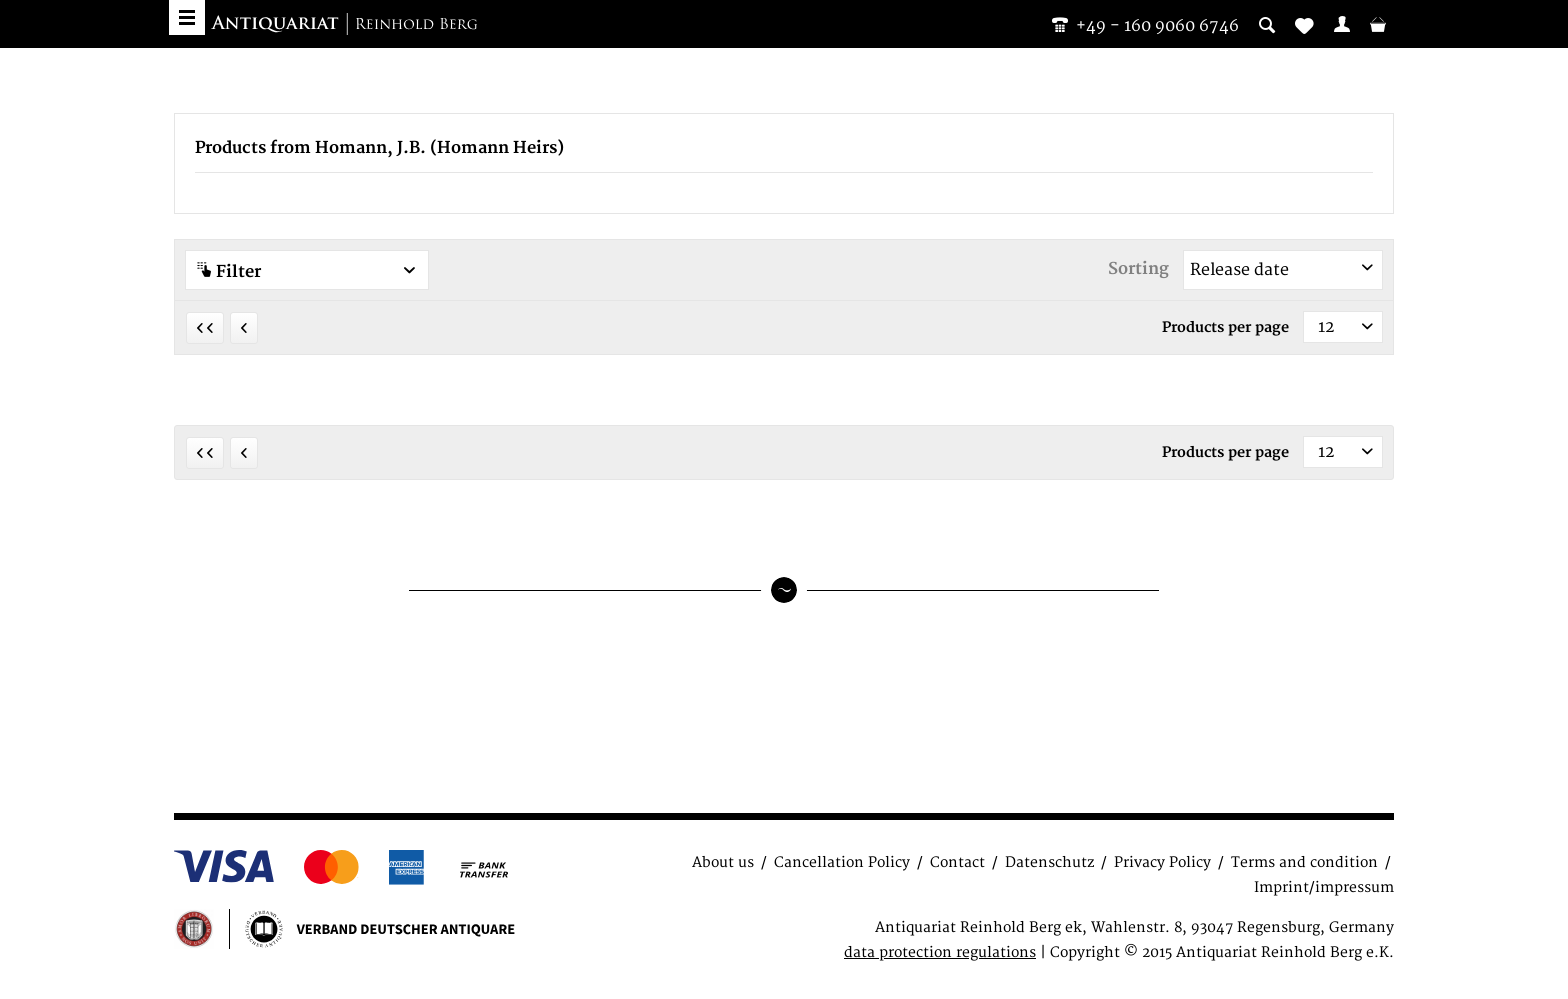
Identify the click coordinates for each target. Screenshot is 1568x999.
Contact (957, 862)
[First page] (205, 328)
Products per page (1225, 327)
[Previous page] (244, 328)
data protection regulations (940, 952)
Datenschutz (1049, 862)
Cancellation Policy (842, 862)
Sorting (1138, 269)
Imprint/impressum (1324, 887)
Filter (307, 271)
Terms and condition (1304, 862)
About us (723, 862)
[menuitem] (1342, 24)
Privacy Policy (1162, 862)
